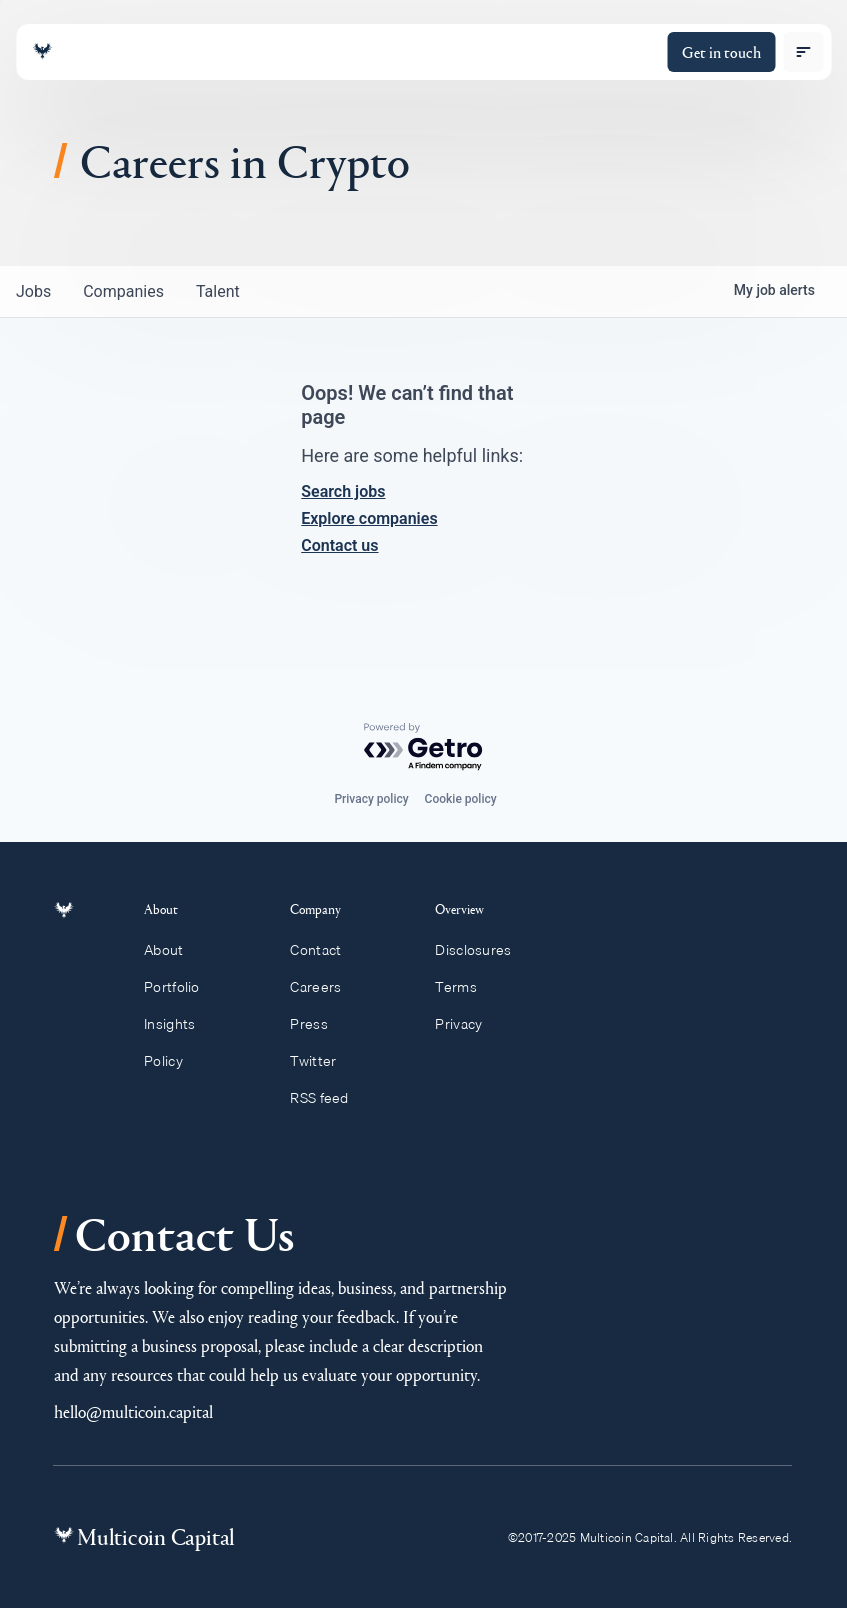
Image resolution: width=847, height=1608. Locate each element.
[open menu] (803, 52)
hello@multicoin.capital (133, 1411)
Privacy (467, 1024)
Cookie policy (461, 799)
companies (123, 291)
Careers (324, 987)
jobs (33, 291)
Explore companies (369, 518)
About (175, 950)
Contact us (339, 545)
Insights (181, 1024)
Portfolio (183, 987)
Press (318, 1024)
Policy (174, 1061)
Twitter (322, 1061)
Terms (465, 987)
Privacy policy (371, 799)
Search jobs (343, 491)
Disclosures (482, 950)
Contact (324, 950)
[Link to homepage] (42, 51)
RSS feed (328, 1098)
